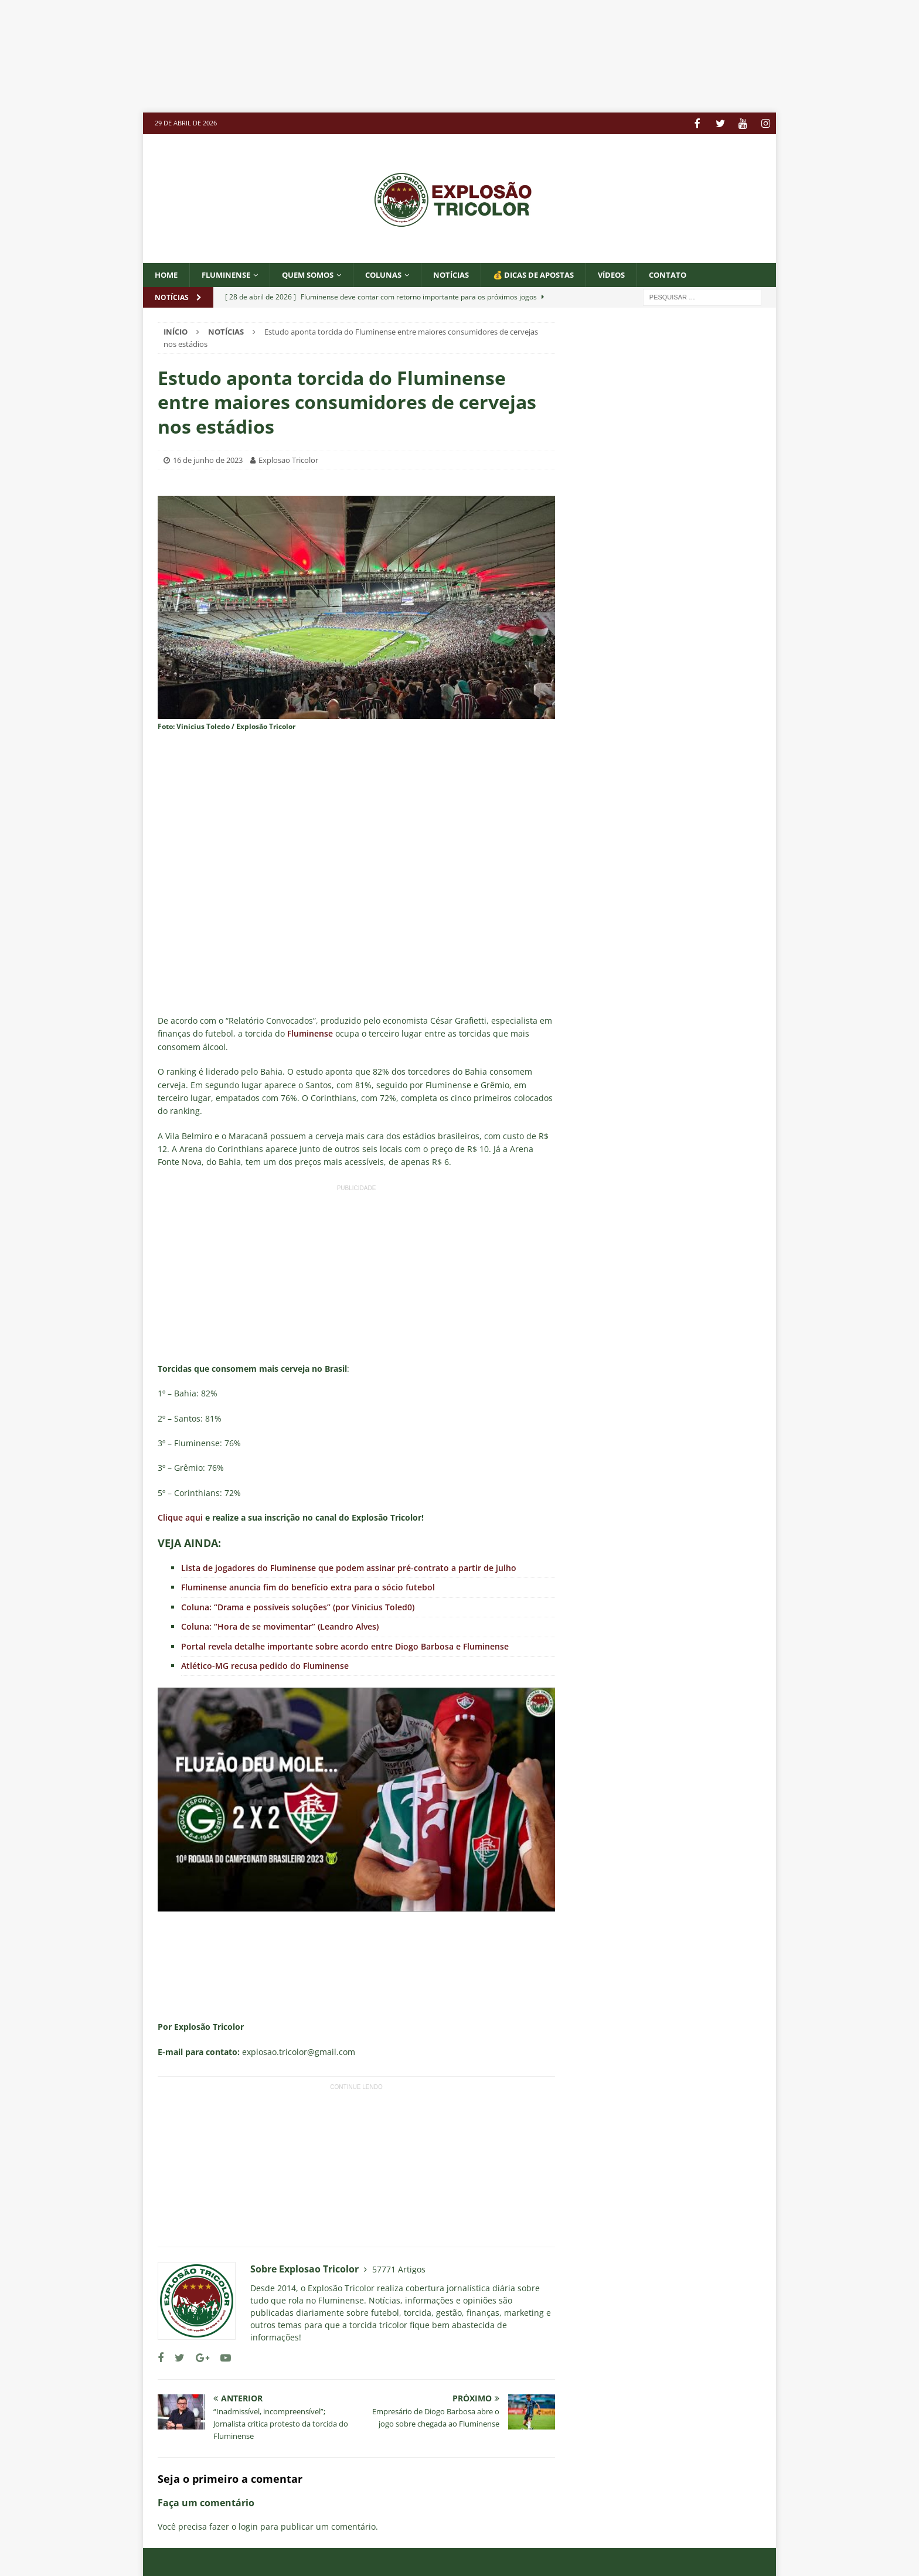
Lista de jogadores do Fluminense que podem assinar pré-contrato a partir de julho (348, 1567)
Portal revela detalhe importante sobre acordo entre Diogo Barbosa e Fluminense (345, 1645)
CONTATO (702, 274)
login (248, 2525)
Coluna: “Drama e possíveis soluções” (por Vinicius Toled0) (297, 1606)
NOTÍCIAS (471, 274)
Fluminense (230, 274)
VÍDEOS (643, 274)
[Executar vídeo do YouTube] (356, 1799)
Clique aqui (180, 1516)
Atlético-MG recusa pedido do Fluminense (265, 1665)
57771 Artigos (399, 2268)
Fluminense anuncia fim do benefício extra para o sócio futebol (308, 1587)
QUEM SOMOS (318, 274)
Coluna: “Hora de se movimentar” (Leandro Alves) (280, 1625)
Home (167, 274)
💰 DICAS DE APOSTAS (559, 274)
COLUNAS (399, 274)
